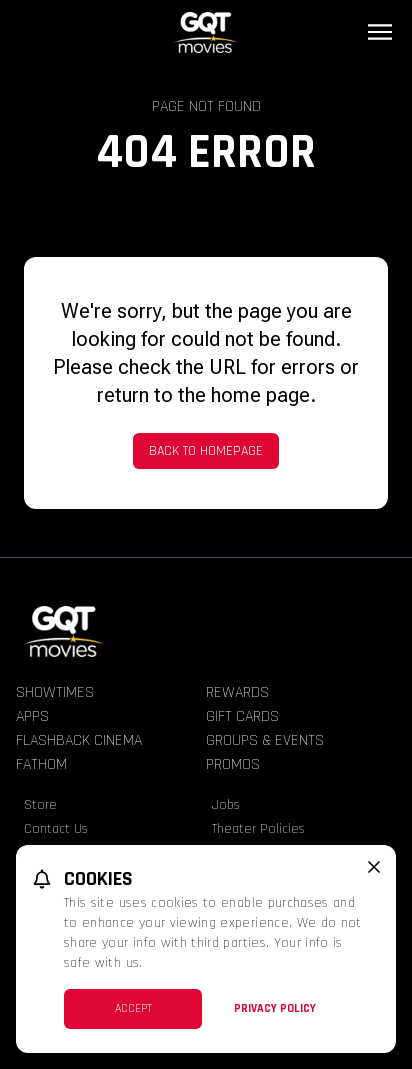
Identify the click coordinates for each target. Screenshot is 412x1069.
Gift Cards (242, 716)
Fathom (41, 764)
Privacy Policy (275, 1008)
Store (40, 805)
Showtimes (55, 692)
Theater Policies (258, 829)
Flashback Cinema (79, 740)
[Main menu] (380, 32)
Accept (133, 1008)
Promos (233, 764)
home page (260, 395)
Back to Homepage (206, 451)
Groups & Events (265, 740)
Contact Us (56, 829)
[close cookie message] (374, 867)
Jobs (226, 805)
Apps (32, 716)
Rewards (237, 692)
